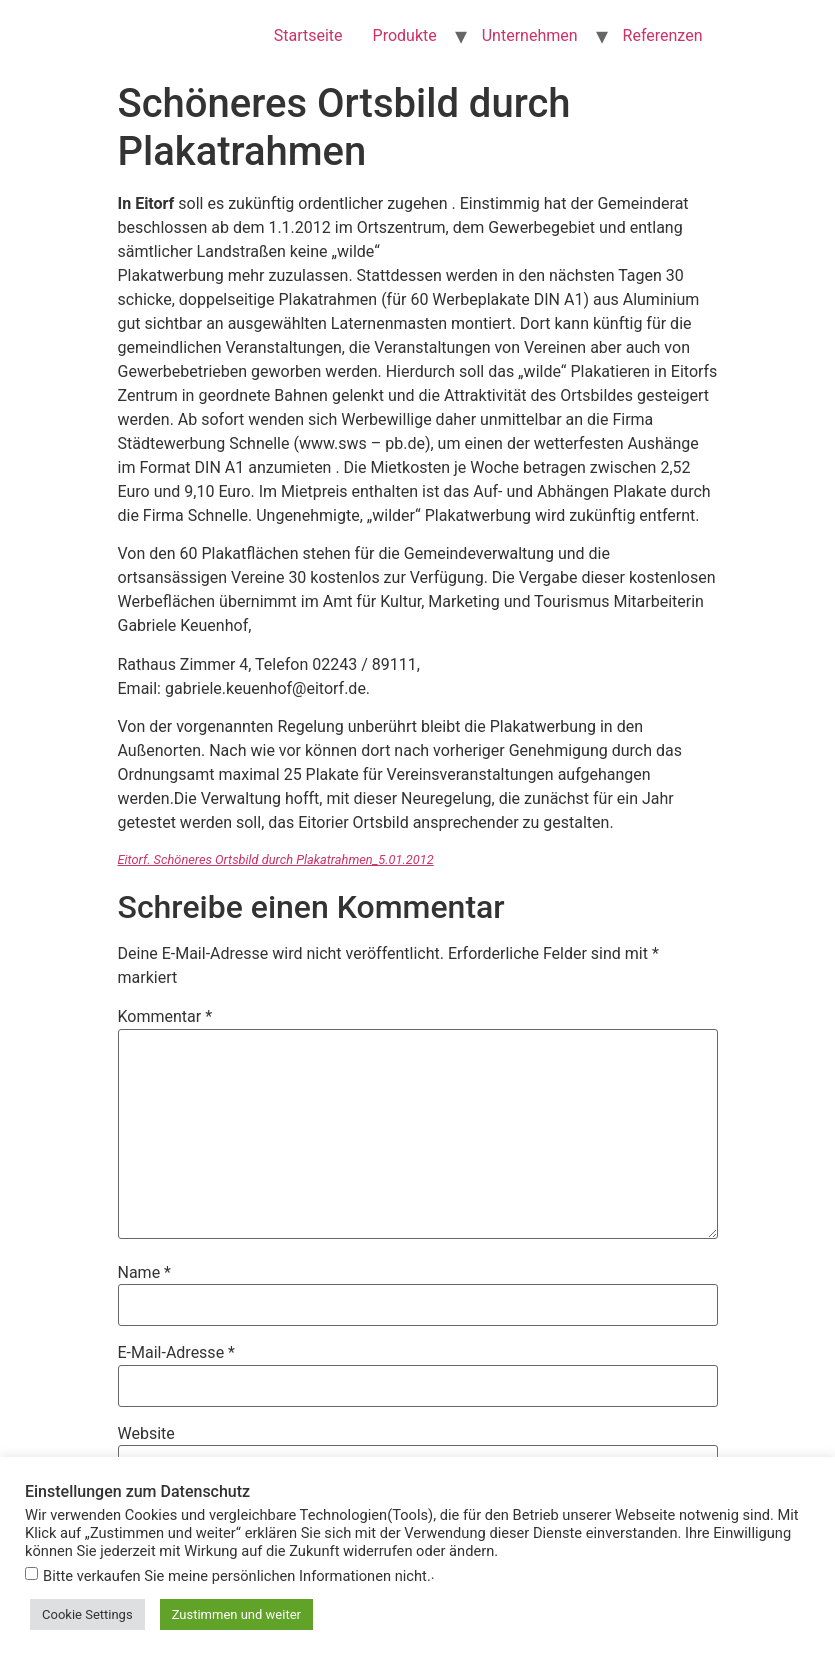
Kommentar (165, 1017)
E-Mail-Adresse (176, 1353)
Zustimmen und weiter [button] (236, 1614)
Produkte (405, 35)
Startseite (308, 35)
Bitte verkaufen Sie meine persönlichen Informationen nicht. (237, 1576)
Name (145, 1273)
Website (146, 1434)
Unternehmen (530, 35)
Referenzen (663, 35)
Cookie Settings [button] (87, 1614)
